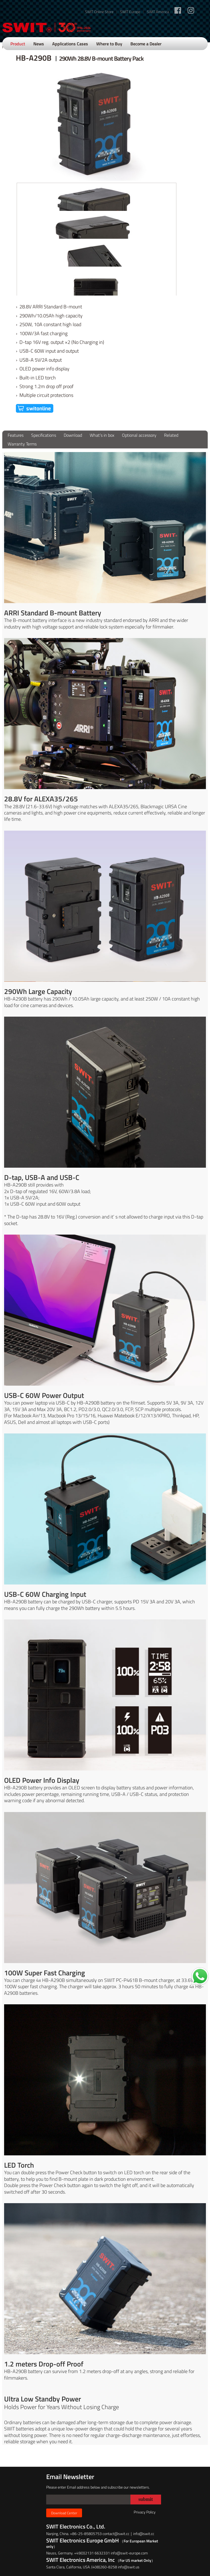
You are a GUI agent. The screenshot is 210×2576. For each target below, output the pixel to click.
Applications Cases (70, 43)
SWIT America (158, 11)
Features (16, 435)
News (38, 43)
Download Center (64, 2513)
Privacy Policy (145, 2512)
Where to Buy (109, 43)
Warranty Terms (22, 444)
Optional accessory (139, 435)
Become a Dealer (146, 43)
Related (171, 435)
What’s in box (102, 435)
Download (73, 435)
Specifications (43, 435)
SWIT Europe (130, 11)
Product (17, 43)
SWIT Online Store (99, 11)
